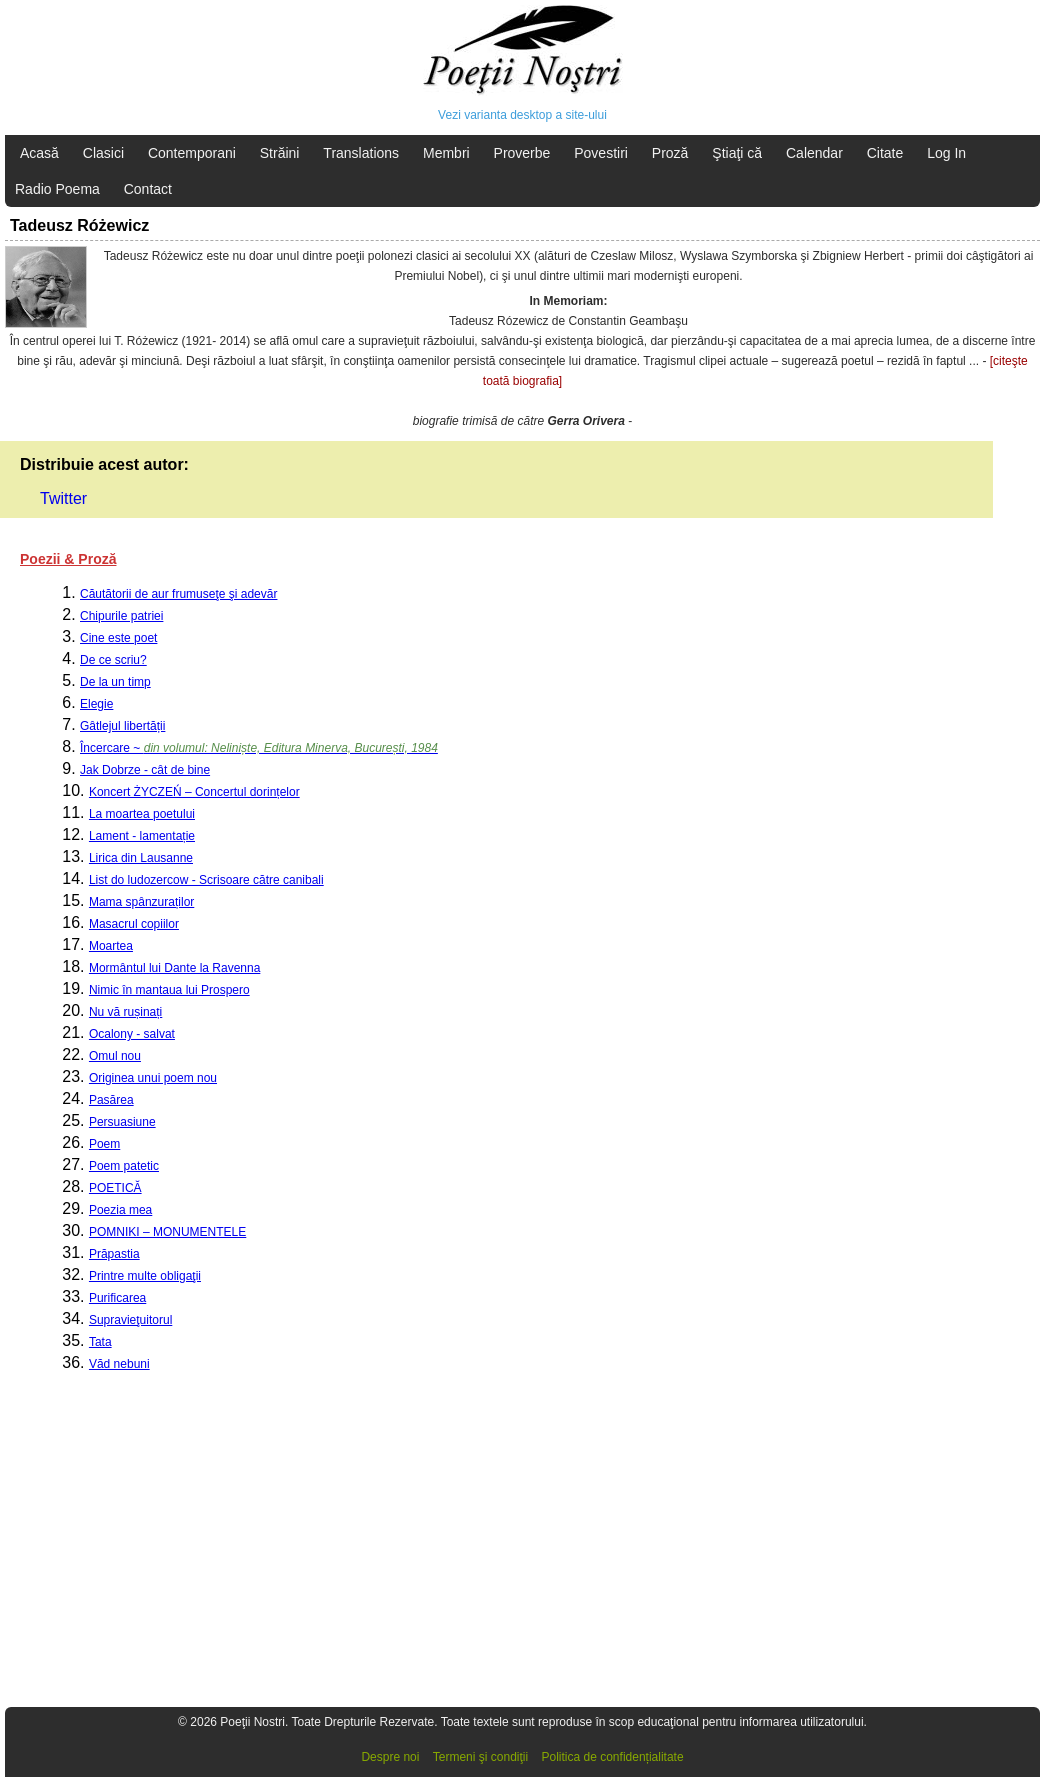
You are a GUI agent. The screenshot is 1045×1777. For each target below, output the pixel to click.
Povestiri (601, 153)
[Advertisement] (522, 1549)
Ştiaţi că (737, 153)
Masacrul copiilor (134, 924)
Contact (148, 189)
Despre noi (390, 1757)
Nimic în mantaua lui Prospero (169, 990)
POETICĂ (115, 1188)
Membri (446, 153)
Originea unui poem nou (153, 1078)
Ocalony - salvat (132, 1034)
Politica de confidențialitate (613, 1757)
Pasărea (111, 1100)
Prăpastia (114, 1254)
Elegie (96, 704)
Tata (100, 1342)
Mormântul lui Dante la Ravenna (174, 968)
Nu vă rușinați (125, 1012)
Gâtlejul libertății (122, 726)
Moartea (111, 946)
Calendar (814, 153)
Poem (104, 1144)
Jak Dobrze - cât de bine (145, 770)
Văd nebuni (119, 1364)
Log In (946, 153)
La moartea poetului (142, 814)
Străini (280, 153)
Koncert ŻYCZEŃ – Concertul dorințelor (194, 792)
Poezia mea (120, 1210)
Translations (361, 153)
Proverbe (522, 153)
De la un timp (115, 682)
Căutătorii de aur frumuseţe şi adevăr (178, 594)
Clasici (103, 153)
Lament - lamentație (142, 836)
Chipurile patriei (121, 616)
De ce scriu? (113, 660)
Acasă (39, 153)
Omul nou (115, 1056)
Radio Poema (57, 189)
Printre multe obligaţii (145, 1276)
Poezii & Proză (68, 559)
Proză (670, 153)
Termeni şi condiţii (480, 1757)
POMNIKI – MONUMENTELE (167, 1232)
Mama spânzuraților (141, 902)
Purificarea (117, 1298)
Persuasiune (122, 1122)
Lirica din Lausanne (141, 858)
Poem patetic (124, 1166)
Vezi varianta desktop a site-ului (522, 115)
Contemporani (192, 153)
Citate (885, 153)
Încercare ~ (259, 748)
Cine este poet (118, 638)
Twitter (63, 498)
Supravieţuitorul (130, 1320)
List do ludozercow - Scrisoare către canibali (206, 880)
